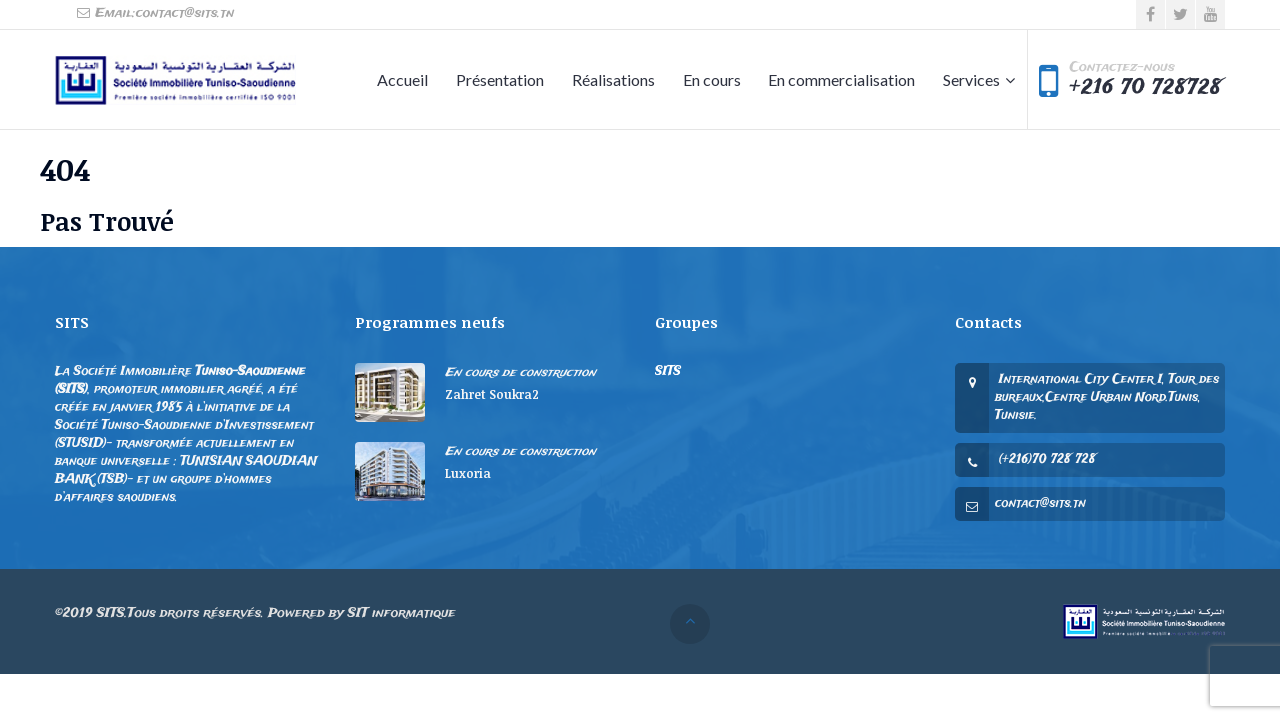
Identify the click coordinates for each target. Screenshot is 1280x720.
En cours (712, 79)
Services (971, 79)
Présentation (500, 79)
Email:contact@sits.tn (154, 13)
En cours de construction (520, 372)
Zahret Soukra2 (492, 394)
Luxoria (468, 473)
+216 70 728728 (1146, 87)
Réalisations (613, 79)
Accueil (402, 79)
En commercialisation (841, 79)
